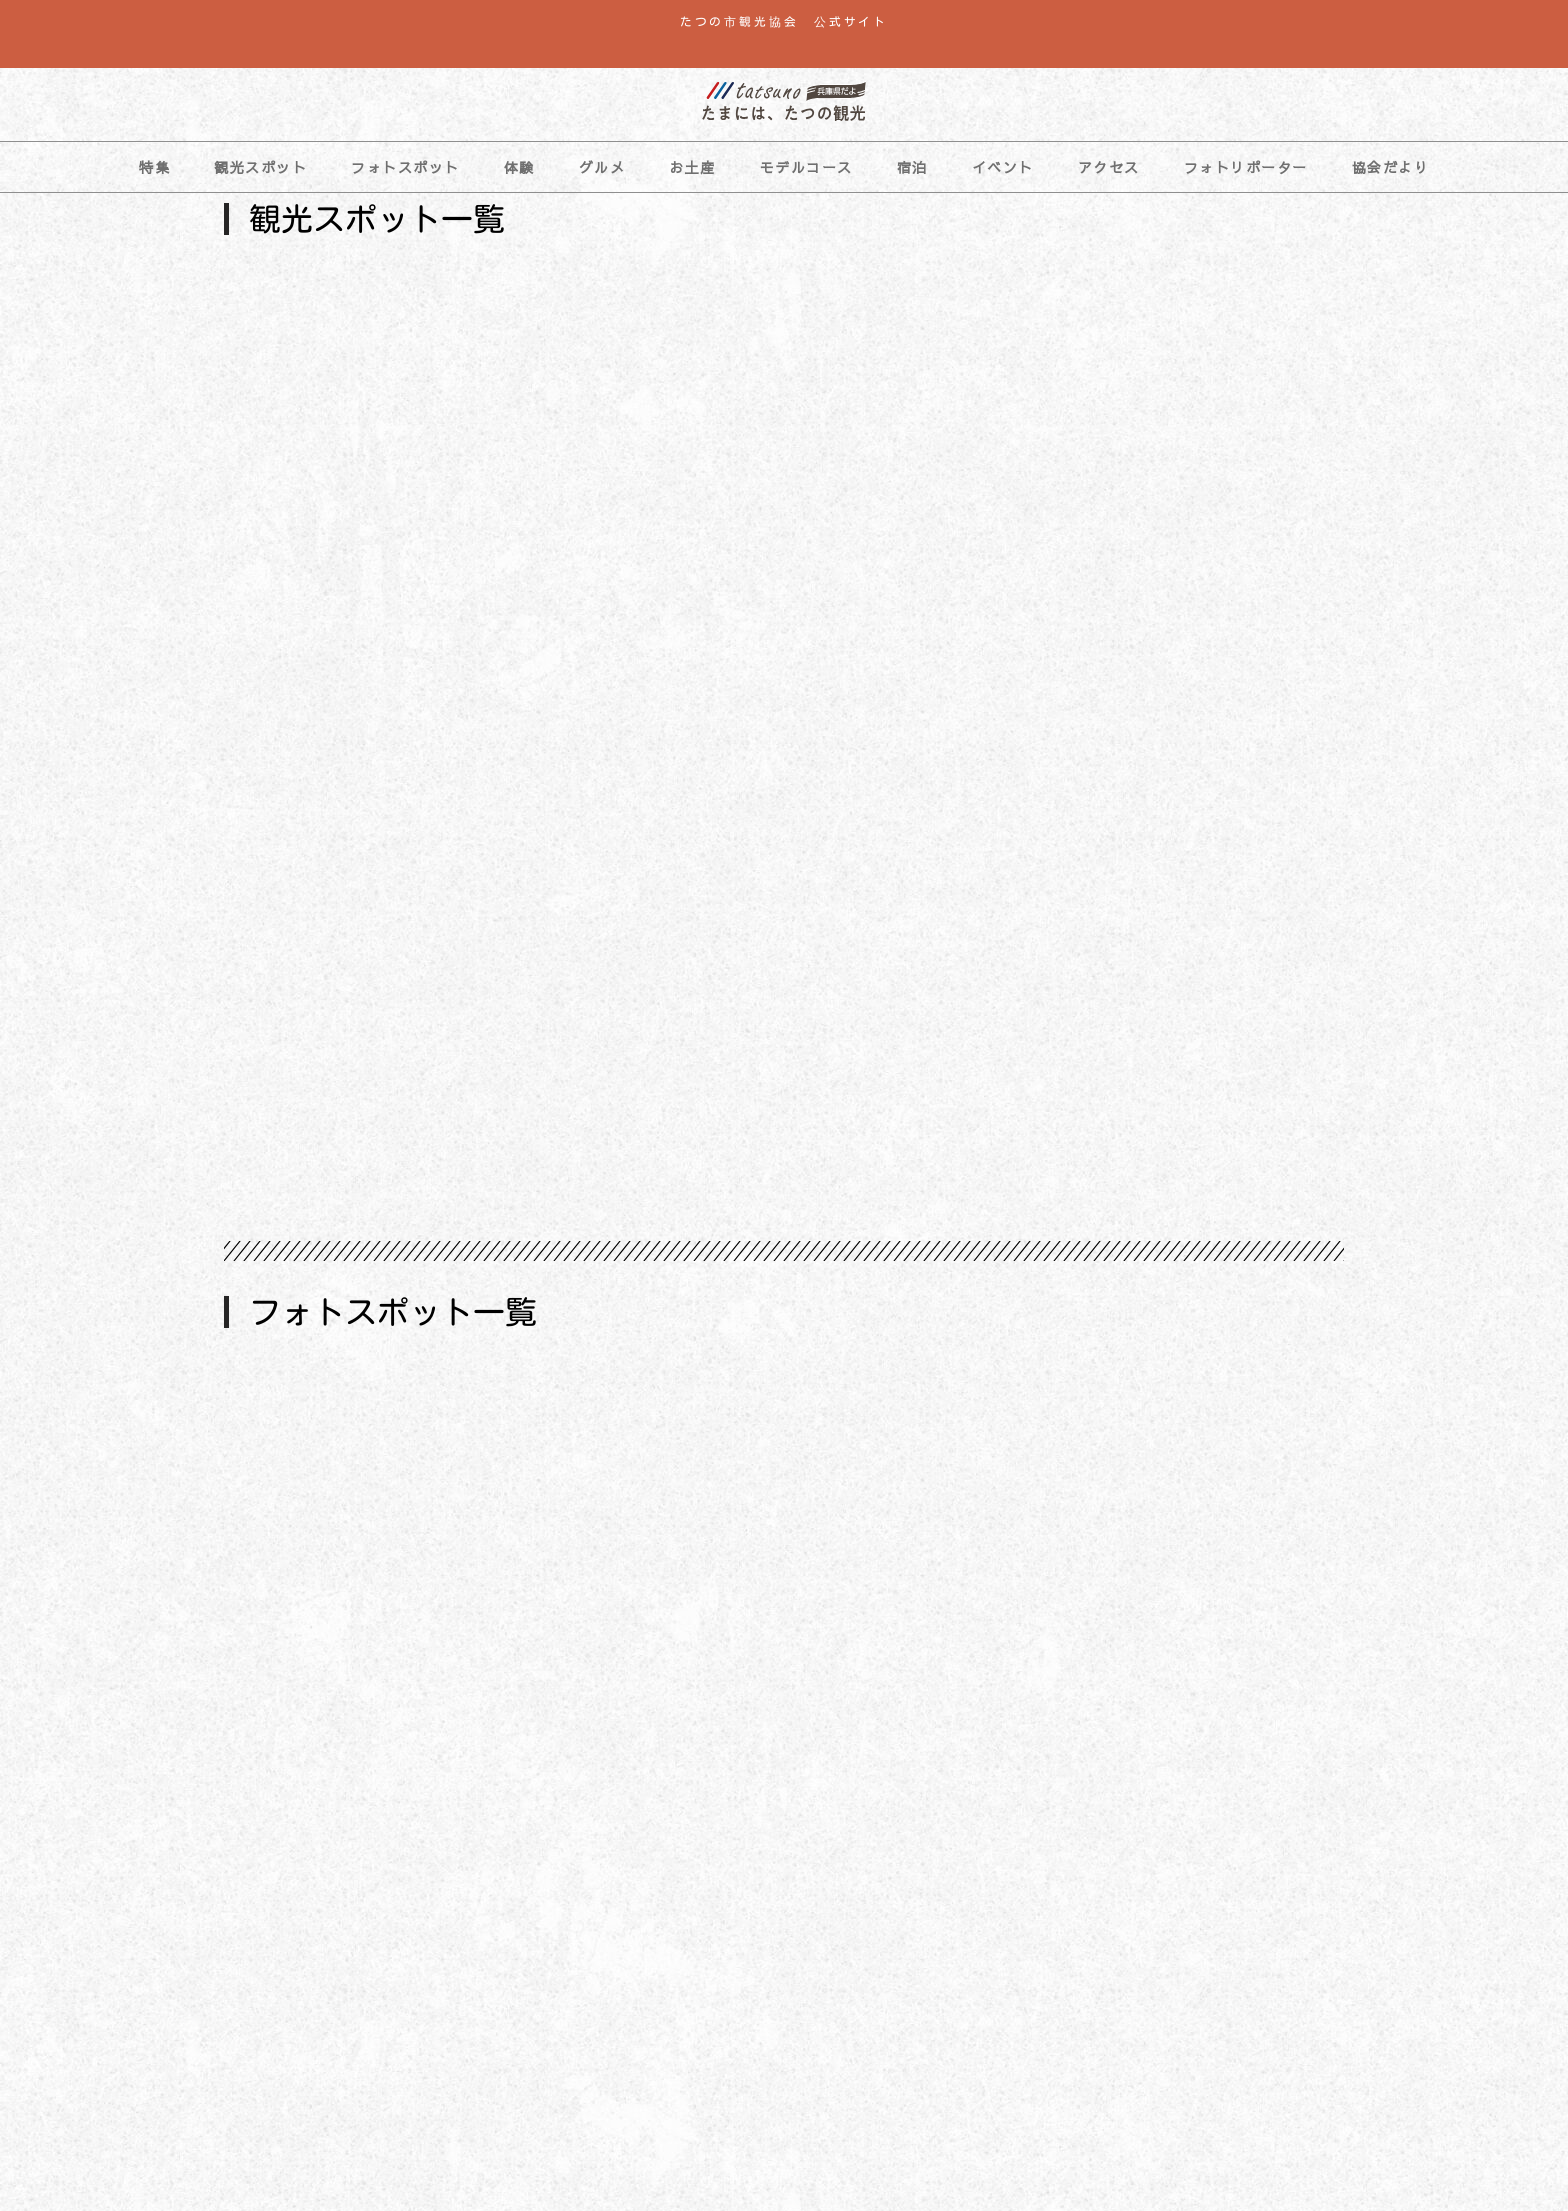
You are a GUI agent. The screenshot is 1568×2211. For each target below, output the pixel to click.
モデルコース (806, 167)
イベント (1003, 167)
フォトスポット (405, 167)
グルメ (602, 167)
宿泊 (912, 167)
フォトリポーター (1246, 167)
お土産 (692, 167)
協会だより (1391, 167)
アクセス (1109, 167)
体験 (519, 167)
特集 (154, 167)
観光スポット (260, 167)
